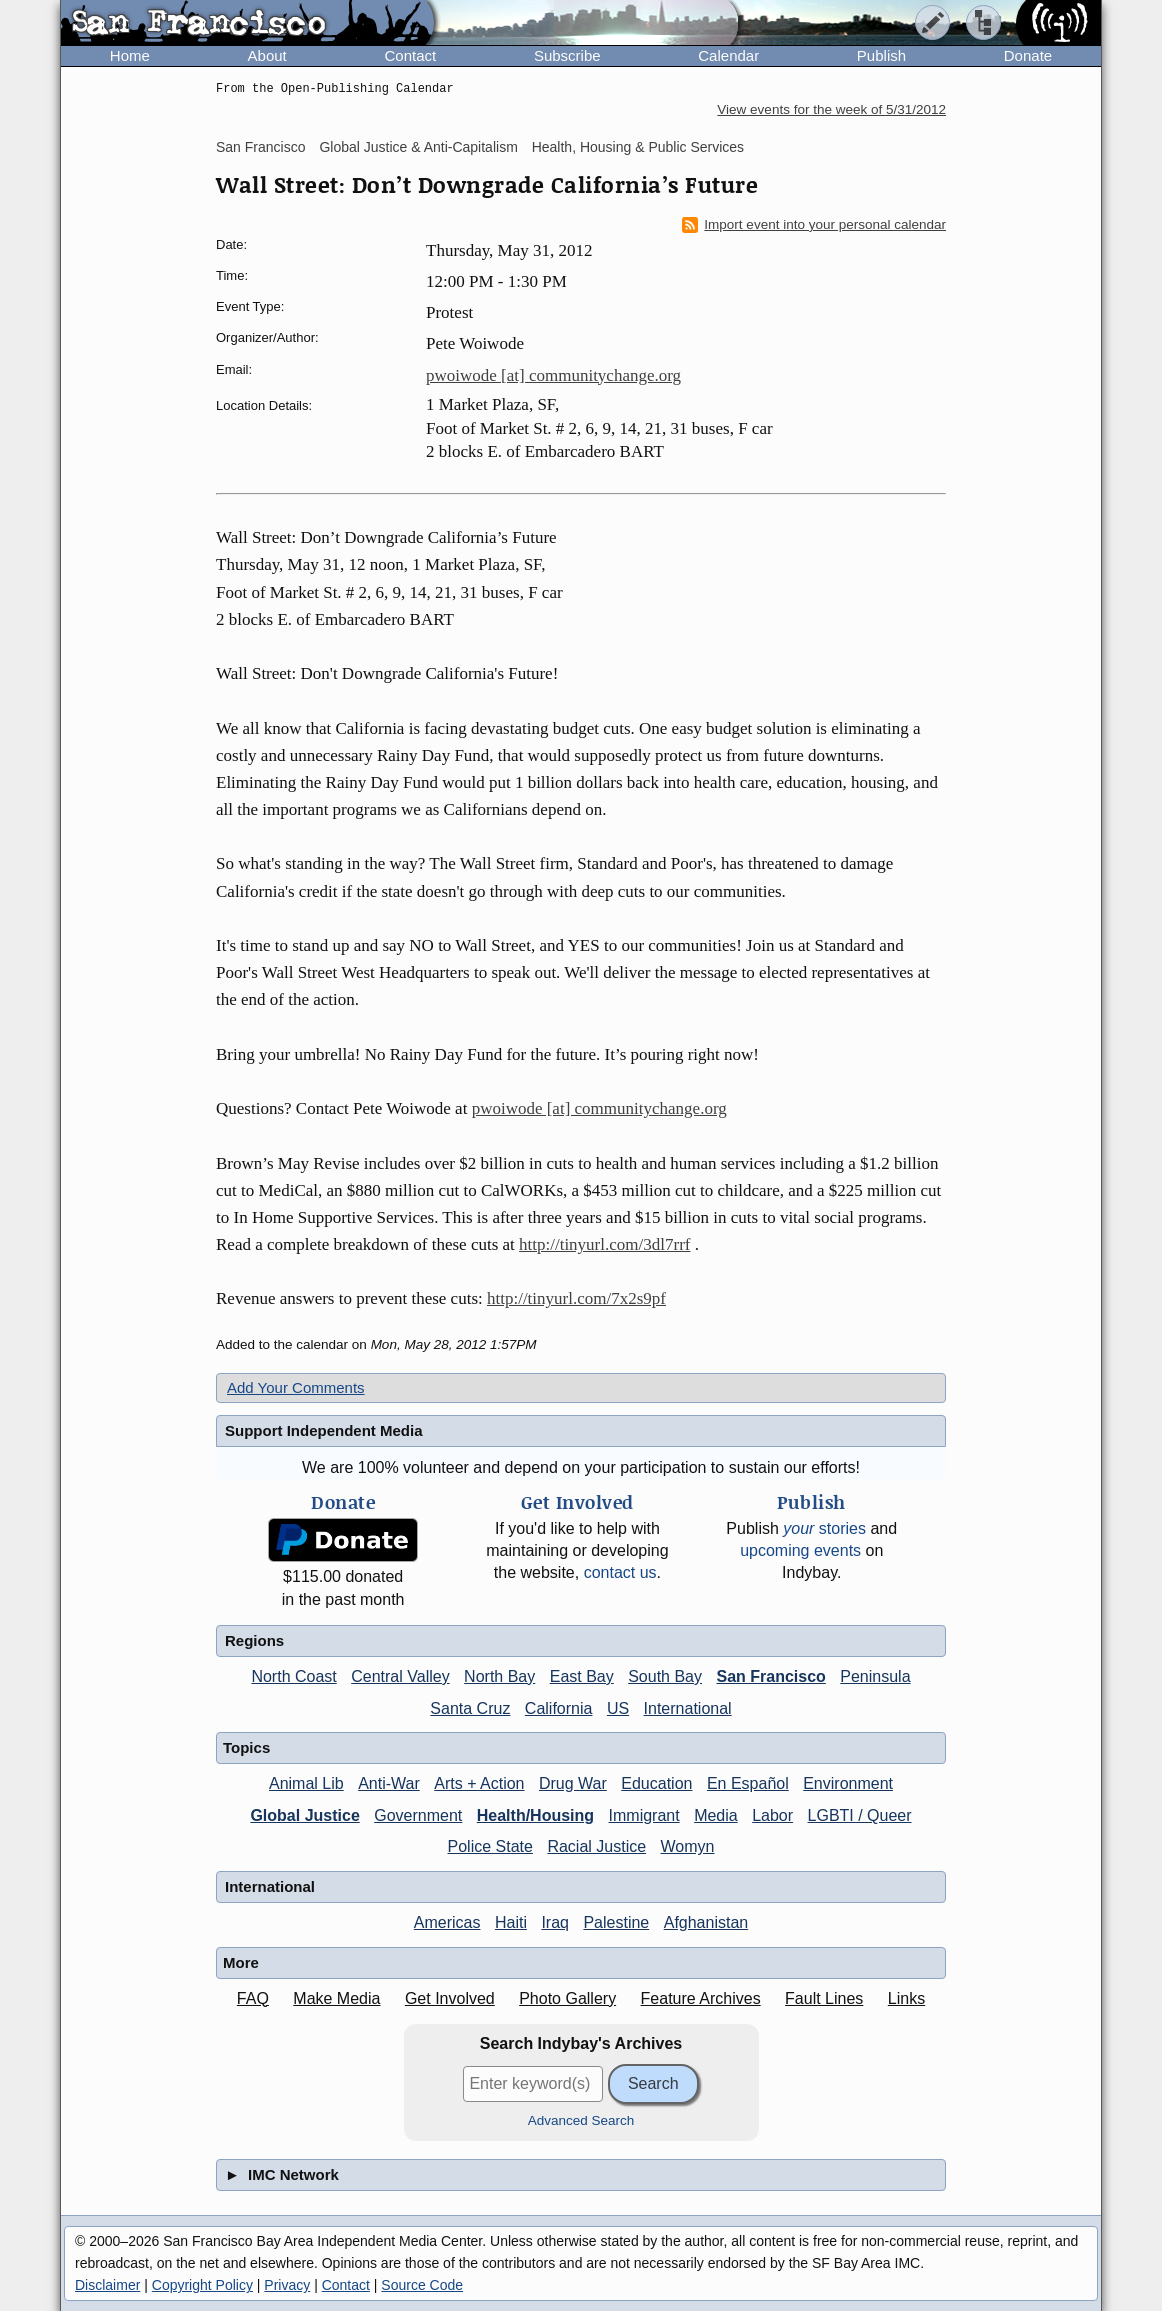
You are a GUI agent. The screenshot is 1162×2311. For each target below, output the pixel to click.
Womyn (688, 1846)
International (688, 1708)
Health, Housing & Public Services (638, 147)
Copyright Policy (202, 2285)
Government (418, 1815)
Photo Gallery (567, 1998)
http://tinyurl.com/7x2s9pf (576, 1298)
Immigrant (644, 1815)
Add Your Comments (296, 1387)
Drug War (573, 1783)
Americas (447, 1922)
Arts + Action (479, 1783)
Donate (1028, 55)
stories (824, 1528)
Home (130, 55)
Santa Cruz (470, 1708)
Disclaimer (107, 2285)
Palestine (616, 1922)
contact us (620, 1572)
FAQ (253, 1998)
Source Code (422, 2285)
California (559, 1708)
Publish (881, 55)
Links (906, 1998)
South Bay (665, 1676)
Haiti (511, 1922)
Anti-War (389, 1783)
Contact (410, 55)
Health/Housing (535, 1815)
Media (716, 1815)
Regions (254, 1640)
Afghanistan (706, 1922)
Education (656, 1783)
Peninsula (875, 1676)
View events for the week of (831, 109)
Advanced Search (581, 2120)
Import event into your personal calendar (814, 225)
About (267, 55)
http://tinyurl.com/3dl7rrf (604, 1244)
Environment (848, 1783)
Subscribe (567, 55)
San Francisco (260, 147)
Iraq (555, 1922)
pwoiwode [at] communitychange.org (553, 375)
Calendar (728, 55)
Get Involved (450, 1998)
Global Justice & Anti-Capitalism (418, 147)
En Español (748, 1783)
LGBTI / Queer (860, 1815)
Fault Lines (824, 1998)
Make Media (336, 1998)
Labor (772, 1815)
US (618, 1708)
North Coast (293, 1676)
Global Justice (304, 1815)
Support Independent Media (324, 1430)
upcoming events (800, 1550)
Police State (490, 1846)
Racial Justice (596, 1846)
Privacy (287, 2285)
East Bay (582, 1676)
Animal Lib (306, 1783)
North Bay (499, 1676)
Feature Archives (701, 1998)
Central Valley (400, 1676)
